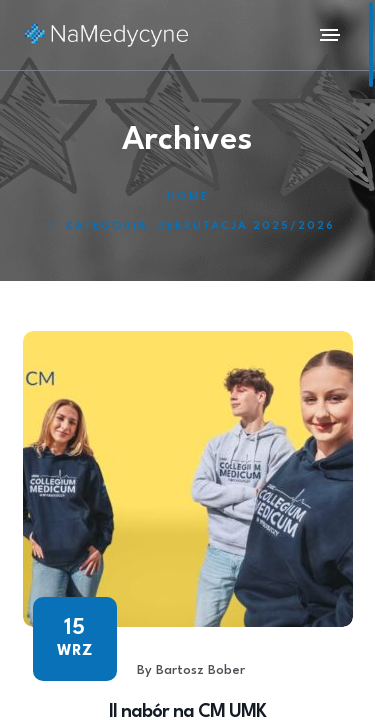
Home (188, 197)
